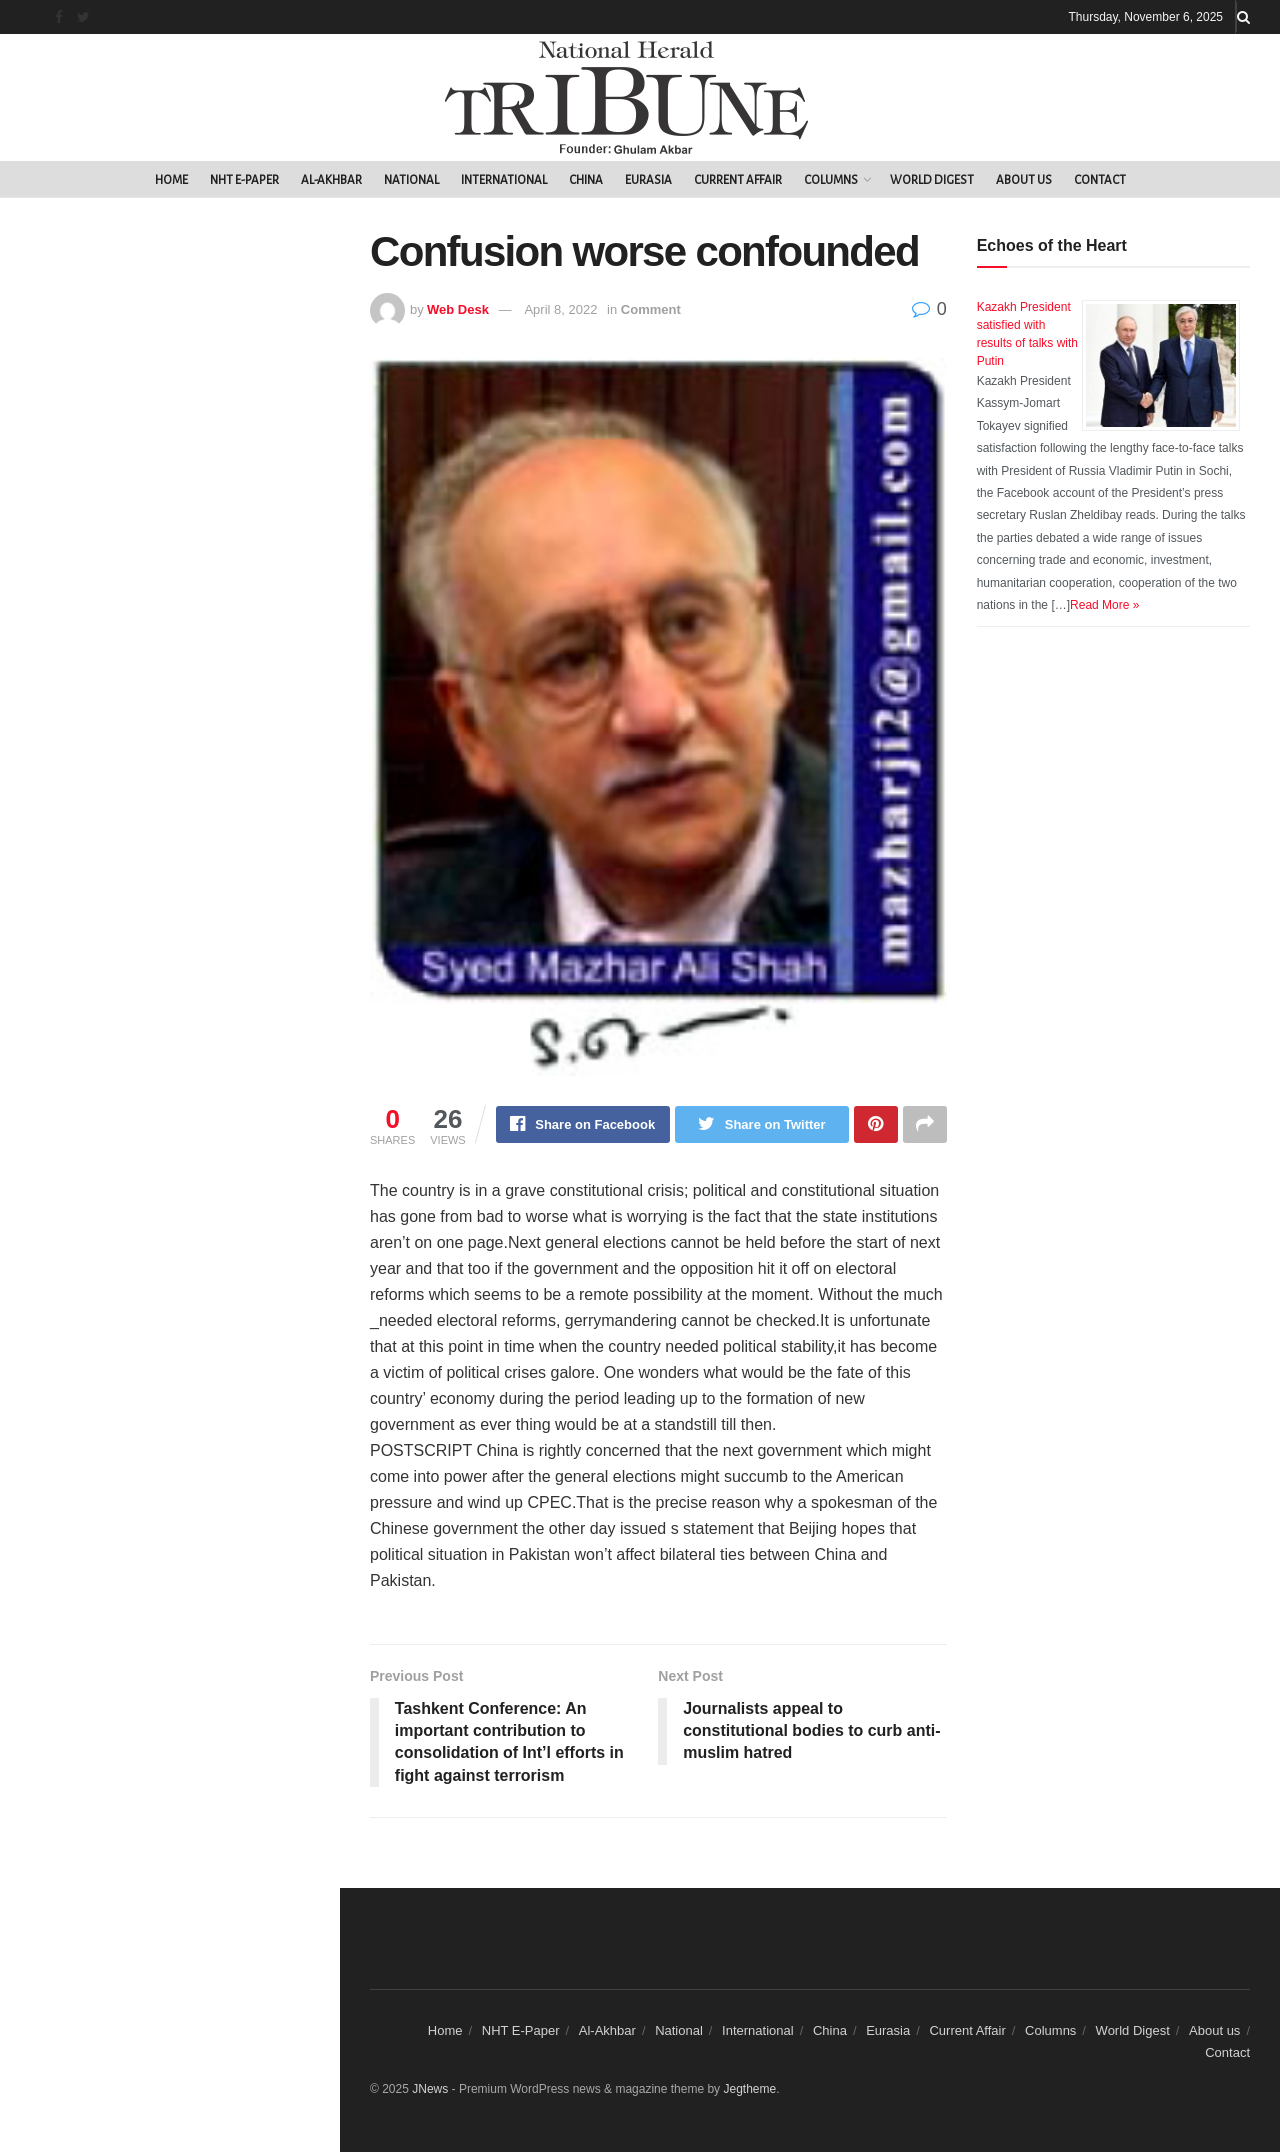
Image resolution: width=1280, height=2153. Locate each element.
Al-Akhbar (331, 180)
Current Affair (738, 180)
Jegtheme (749, 2089)
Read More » (1104, 605)
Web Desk (458, 309)
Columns (831, 180)
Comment (651, 309)
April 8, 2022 (560, 309)
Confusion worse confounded (135, 356)
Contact (1100, 180)
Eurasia (648, 180)
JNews (430, 2089)
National (411, 180)
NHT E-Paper (244, 180)
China (586, 180)
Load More (169, 552)
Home (171, 180)
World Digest (932, 180)
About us (1024, 180)
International (504, 180)
